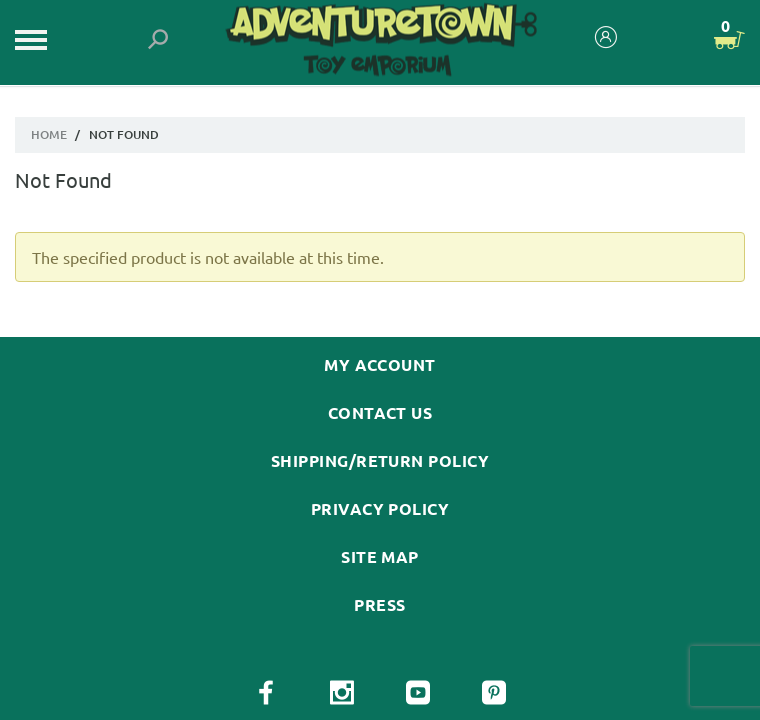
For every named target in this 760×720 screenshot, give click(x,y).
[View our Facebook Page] (266, 693)
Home (49, 134)
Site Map (380, 557)
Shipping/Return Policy (380, 461)
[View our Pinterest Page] (494, 693)
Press (379, 605)
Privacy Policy (380, 509)
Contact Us (380, 413)
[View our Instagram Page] (342, 693)
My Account (380, 365)
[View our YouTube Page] (418, 693)
